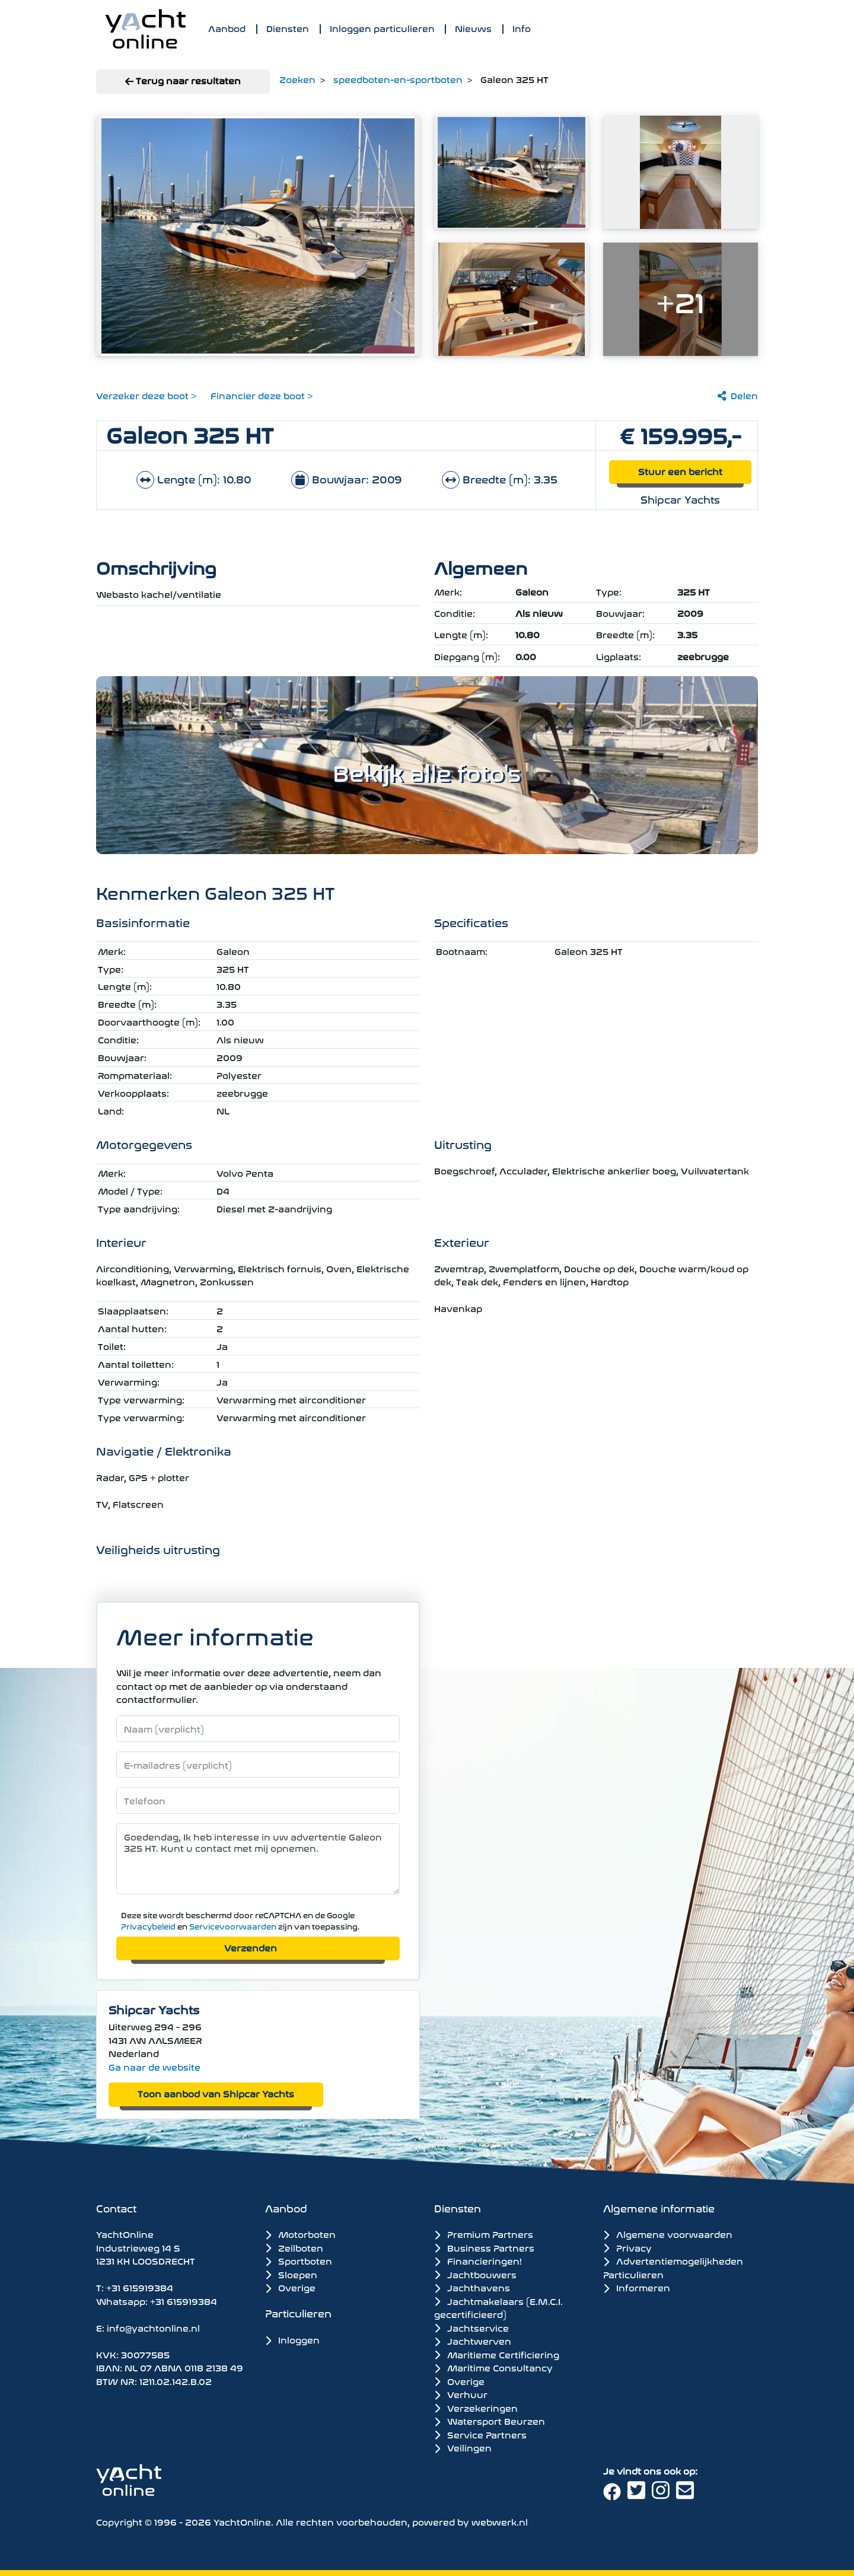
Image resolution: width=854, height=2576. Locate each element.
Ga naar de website (154, 2066)
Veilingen (463, 2447)
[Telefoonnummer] (258, 1800)
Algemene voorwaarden (667, 2233)
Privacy (627, 2247)
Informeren (636, 2287)
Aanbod (227, 27)
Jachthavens (472, 2287)
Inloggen (292, 2339)
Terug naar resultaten (183, 80)
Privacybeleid (148, 1925)
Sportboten (298, 2260)
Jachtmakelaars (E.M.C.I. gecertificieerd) (498, 2307)
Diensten (287, 27)
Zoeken (297, 78)
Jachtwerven (472, 2340)
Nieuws (473, 27)
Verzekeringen (476, 2407)
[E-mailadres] (258, 1765)
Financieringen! (478, 2260)
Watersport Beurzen (489, 2420)
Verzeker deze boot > (146, 395)
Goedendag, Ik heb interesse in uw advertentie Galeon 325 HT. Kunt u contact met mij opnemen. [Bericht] (258, 1858)
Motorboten (300, 2233)
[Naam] (258, 1728)
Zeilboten (294, 2247)
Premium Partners (483, 2233)
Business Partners (484, 2247)
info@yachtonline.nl (153, 2327)
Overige (290, 2287)
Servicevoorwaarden (232, 1925)
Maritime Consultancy (493, 2367)
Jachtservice (471, 2327)
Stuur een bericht (680, 470)
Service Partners (480, 2434)
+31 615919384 (139, 2287)
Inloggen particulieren (382, 27)
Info (521, 27)
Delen (738, 395)
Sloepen (291, 2274)
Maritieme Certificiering (496, 2354)
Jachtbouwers (475, 2274)
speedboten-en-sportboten (398, 78)
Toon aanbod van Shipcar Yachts (216, 2093)
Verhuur (460, 2393)
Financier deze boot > (262, 395)
